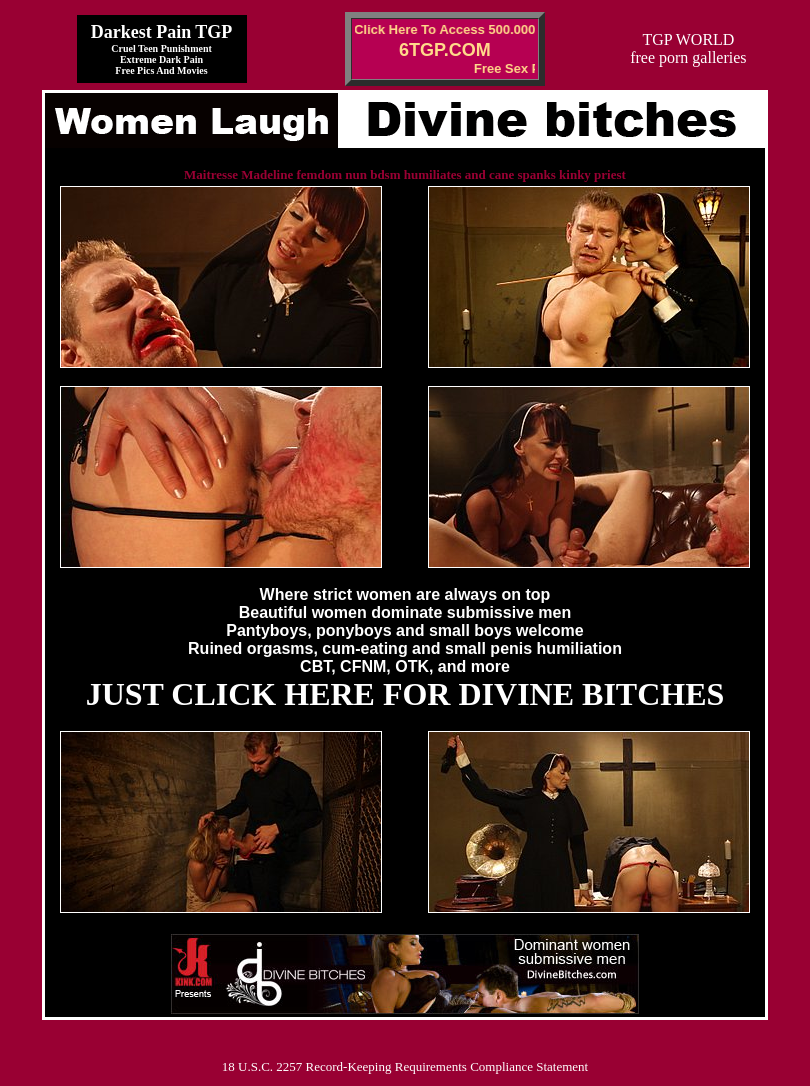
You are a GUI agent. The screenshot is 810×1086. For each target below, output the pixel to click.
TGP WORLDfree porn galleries (688, 48)
